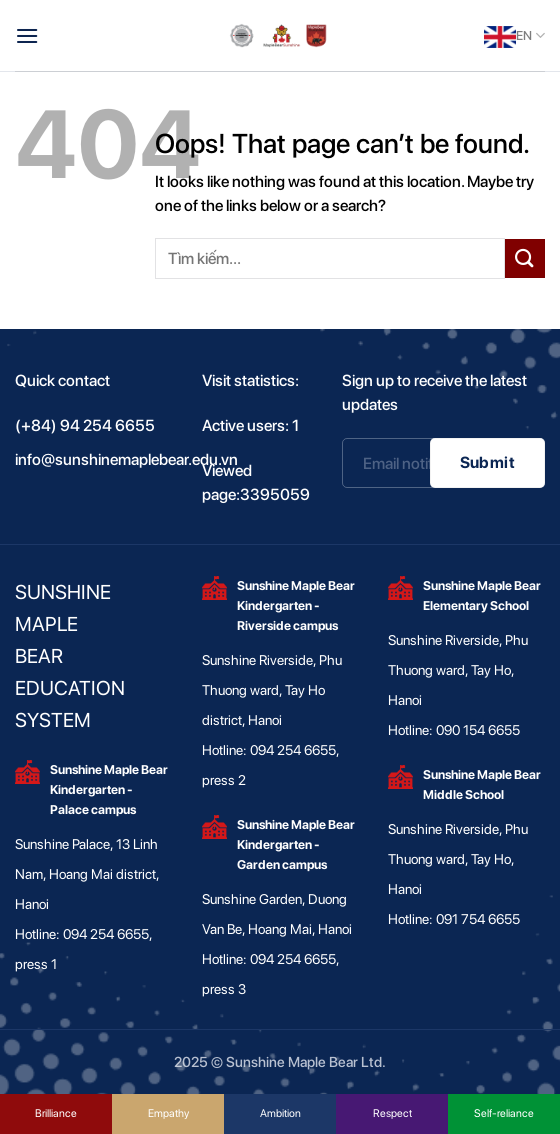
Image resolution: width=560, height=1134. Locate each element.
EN (514, 35)
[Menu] (27, 35)
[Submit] (525, 258)
